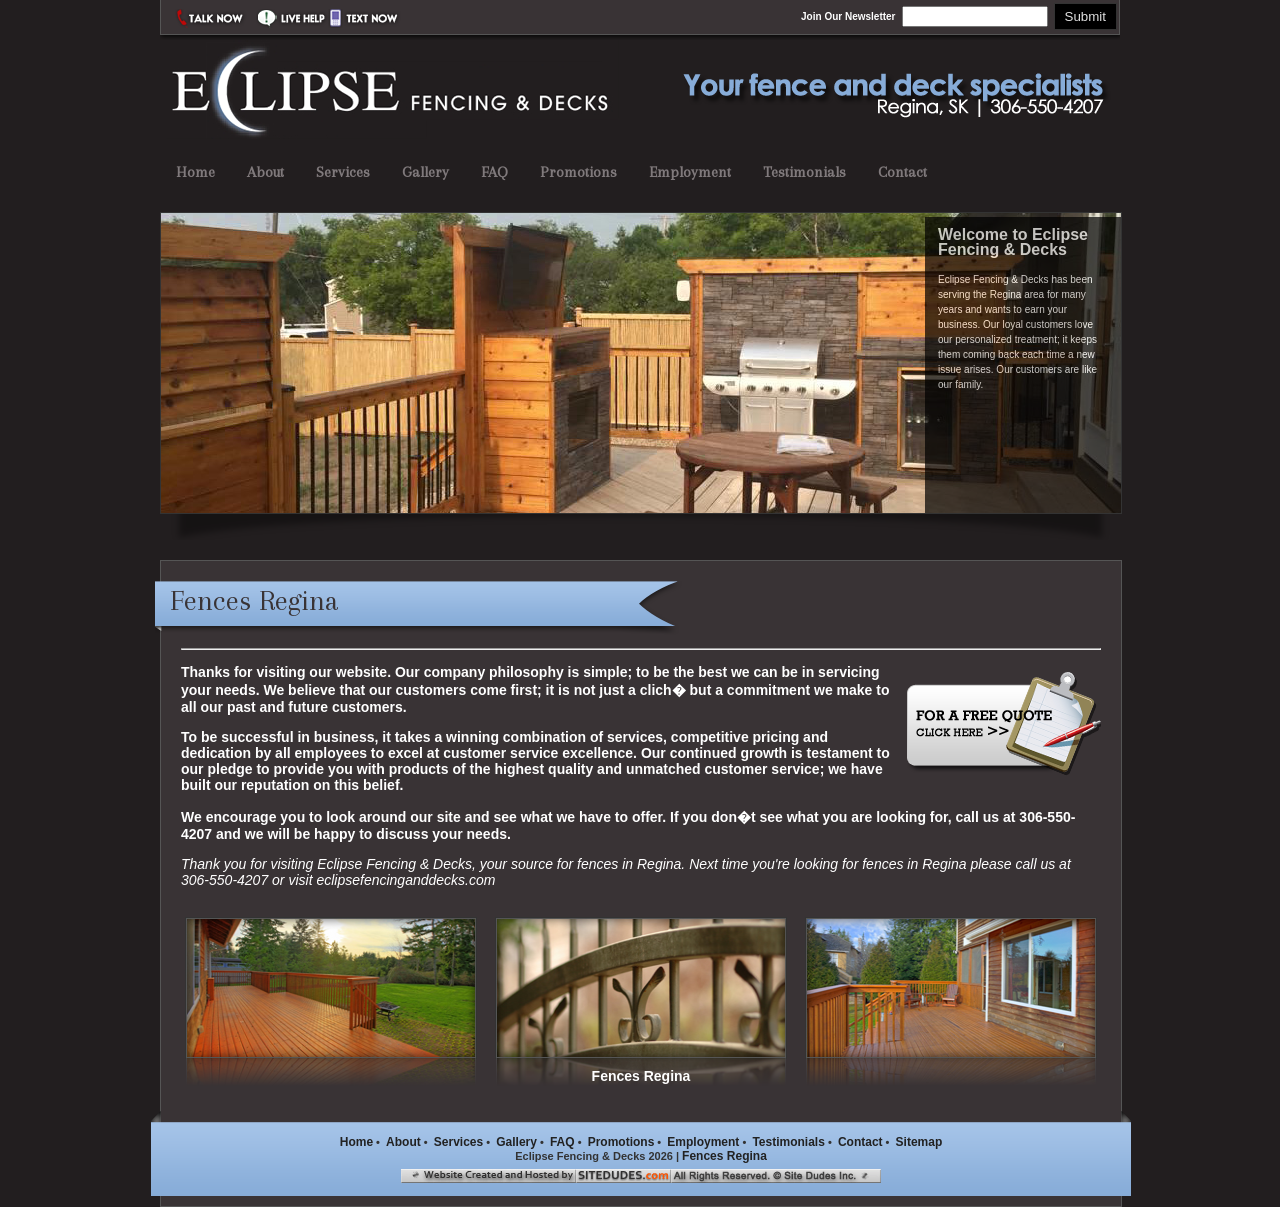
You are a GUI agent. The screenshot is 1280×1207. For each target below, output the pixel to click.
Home (195, 172)
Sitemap (919, 1142)
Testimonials (804, 172)
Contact (902, 172)
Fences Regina (724, 1156)
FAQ (494, 172)
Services (343, 172)
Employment (690, 172)
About (265, 172)
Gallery (425, 172)
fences (597, 864)
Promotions (578, 172)
